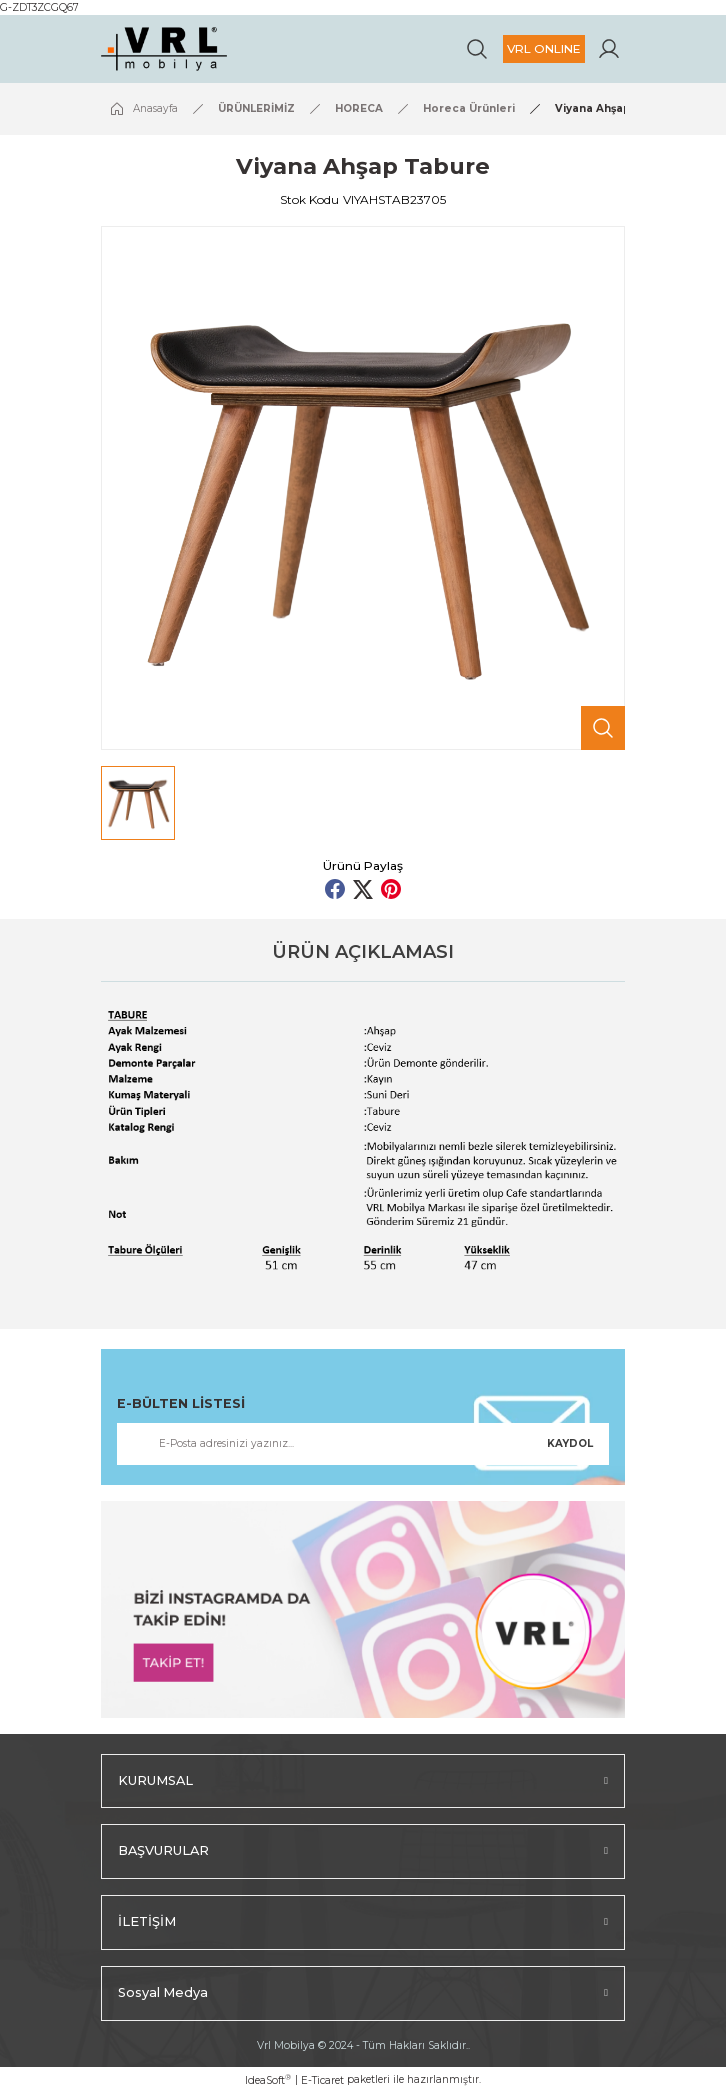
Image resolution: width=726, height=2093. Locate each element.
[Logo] (164, 49)
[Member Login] (609, 49)
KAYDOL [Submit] (570, 1443)
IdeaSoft (268, 2080)
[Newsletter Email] (363, 1444)
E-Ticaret (322, 2080)
